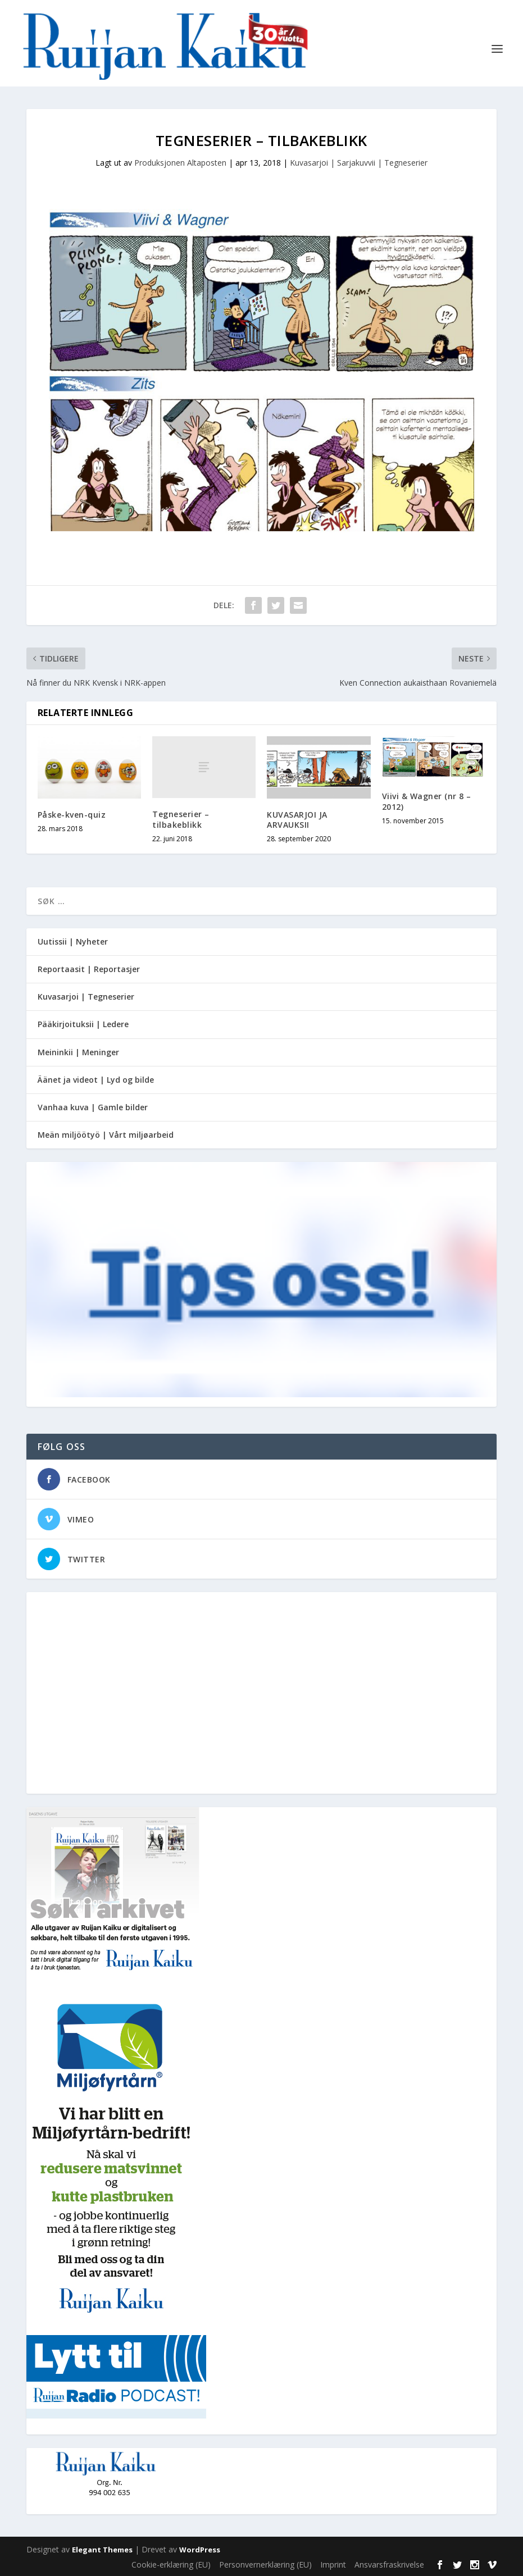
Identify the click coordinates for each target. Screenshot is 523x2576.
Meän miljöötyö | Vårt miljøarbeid (106, 1134)
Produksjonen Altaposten (180, 162)
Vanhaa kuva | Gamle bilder (93, 1107)
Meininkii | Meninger (78, 1052)
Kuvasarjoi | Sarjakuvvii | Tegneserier (359, 162)
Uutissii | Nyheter (73, 941)
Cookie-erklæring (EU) (171, 2564)
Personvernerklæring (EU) (265, 2564)
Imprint (333, 2564)
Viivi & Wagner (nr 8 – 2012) (426, 801)
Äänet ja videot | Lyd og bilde (96, 1079)
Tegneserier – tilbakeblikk (181, 819)
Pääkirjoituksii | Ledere (83, 1024)
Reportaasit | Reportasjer (89, 969)
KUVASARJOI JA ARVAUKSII (297, 819)
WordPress (199, 2550)
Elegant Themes (102, 2550)
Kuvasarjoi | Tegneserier (86, 996)
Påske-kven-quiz (72, 814)
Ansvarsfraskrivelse (389, 2564)
